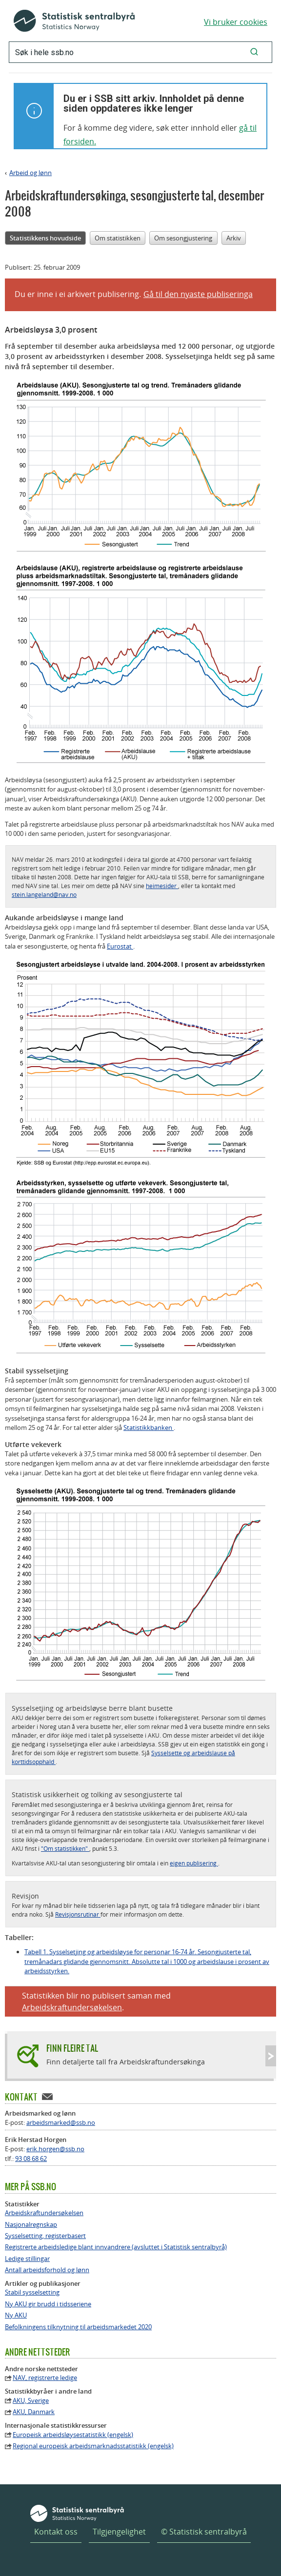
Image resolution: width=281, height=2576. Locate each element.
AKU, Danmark (34, 2412)
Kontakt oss (56, 2531)
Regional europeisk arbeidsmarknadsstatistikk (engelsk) (93, 2446)
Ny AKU (16, 2315)
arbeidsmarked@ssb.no (60, 2122)
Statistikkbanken (148, 1427)
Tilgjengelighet (119, 2531)
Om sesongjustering (183, 238)
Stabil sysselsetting (32, 2292)
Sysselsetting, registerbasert (45, 2236)
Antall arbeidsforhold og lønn (47, 2270)
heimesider (162, 886)
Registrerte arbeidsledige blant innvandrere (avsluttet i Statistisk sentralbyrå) (116, 2247)
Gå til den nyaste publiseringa (198, 294)
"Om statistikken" (65, 1848)
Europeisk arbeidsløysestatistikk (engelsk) (73, 2435)
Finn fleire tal (72, 2048)
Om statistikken (117, 238)
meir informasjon (134, 1914)
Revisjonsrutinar (77, 1914)
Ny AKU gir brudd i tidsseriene (48, 2304)
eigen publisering (194, 1863)
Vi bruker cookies (235, 22)
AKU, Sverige (31, 2401)
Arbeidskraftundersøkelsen (72, 2007)
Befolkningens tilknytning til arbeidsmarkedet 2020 (78, 2327)
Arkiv (233, 238)
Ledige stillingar (27, 2259)
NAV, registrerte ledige (45, 2378)
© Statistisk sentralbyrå (204, 2531)
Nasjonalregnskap (31, 2224)
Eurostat (120, 946)
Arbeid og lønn (30, 172)
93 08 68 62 (31, 2158)
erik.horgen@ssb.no (55, 2148)
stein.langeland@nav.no (44, 894)
